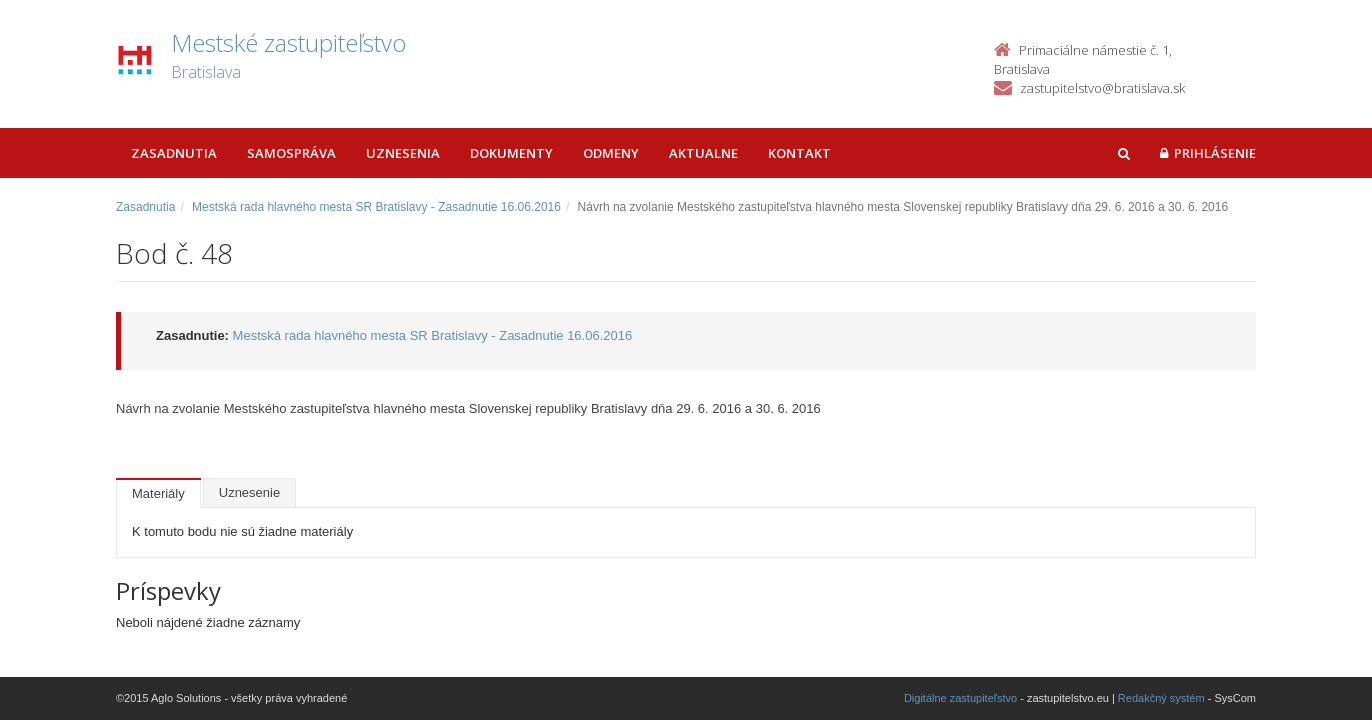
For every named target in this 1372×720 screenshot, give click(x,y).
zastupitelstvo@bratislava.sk (1102, 88)
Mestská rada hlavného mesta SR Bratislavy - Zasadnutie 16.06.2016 (376, 207)
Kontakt (799, 153)
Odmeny (611, 153)
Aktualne (703, 153)
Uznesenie (249, 492)
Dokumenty (511, 153)
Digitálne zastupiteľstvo (960, 698)
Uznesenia (403, 153)
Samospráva (291, 153)
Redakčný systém (1161, 698)
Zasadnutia (174, 153)
